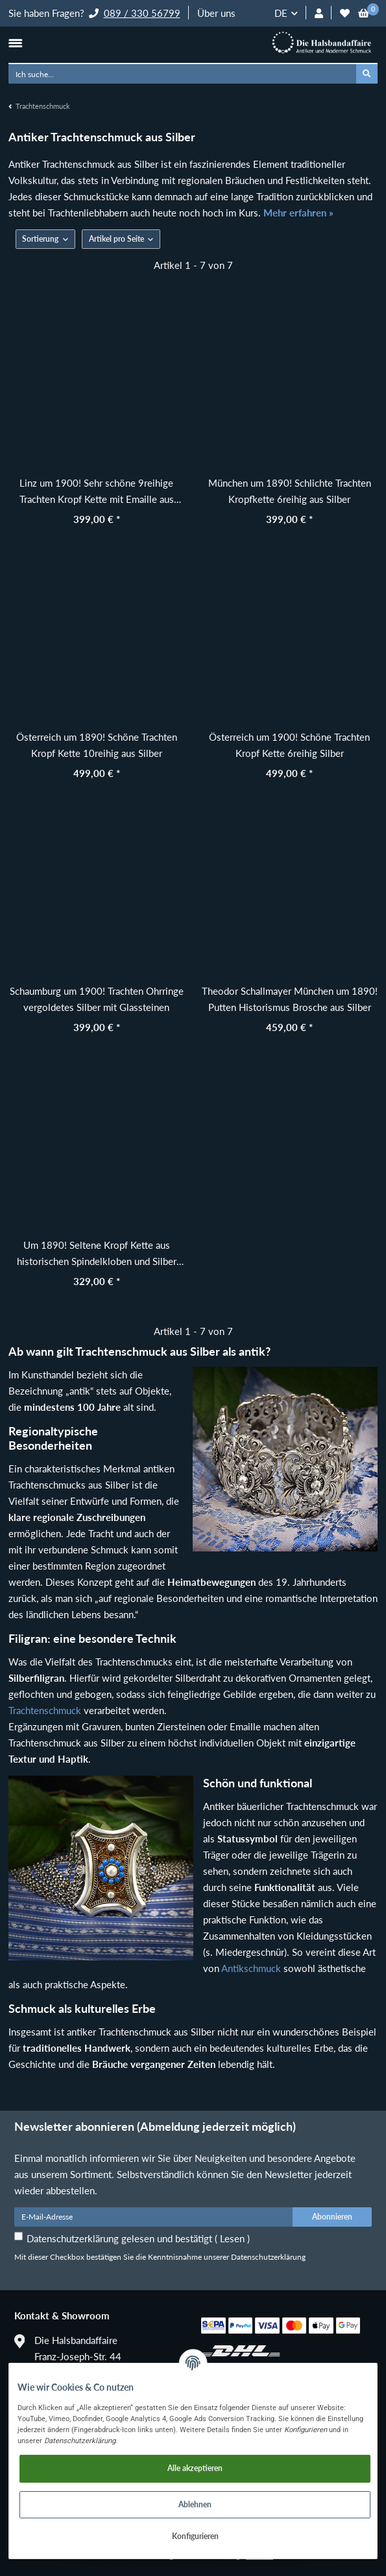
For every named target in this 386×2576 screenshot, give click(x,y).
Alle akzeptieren (195, 2468)
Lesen (232, 2238)
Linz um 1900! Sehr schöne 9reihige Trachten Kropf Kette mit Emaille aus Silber (96, 492)
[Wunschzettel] (345, 13)
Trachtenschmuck (44, 1710)
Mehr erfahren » (298, 212)
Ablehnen (194, 2504)
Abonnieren (332, 2217)
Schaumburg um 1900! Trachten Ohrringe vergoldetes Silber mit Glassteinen (97, 999)
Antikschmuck (251, 1968)
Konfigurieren (195, 2536)
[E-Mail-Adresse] (153, 2217)
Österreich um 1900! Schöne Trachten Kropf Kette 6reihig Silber (289, 745)
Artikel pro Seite (116, 239)
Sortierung (40, 239)
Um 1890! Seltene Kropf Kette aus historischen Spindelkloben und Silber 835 (96, 1254)
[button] (319, 13)
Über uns (216, 13)
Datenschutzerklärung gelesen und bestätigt (138, 2238)
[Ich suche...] (182, 74)
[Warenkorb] (364, 13)
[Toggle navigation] (15, 42)
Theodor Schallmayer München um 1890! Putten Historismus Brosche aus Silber (290, 999)
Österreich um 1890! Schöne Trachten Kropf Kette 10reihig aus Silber (96, 745)
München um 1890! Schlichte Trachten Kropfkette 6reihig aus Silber (289, 491)
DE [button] (280, 13)
